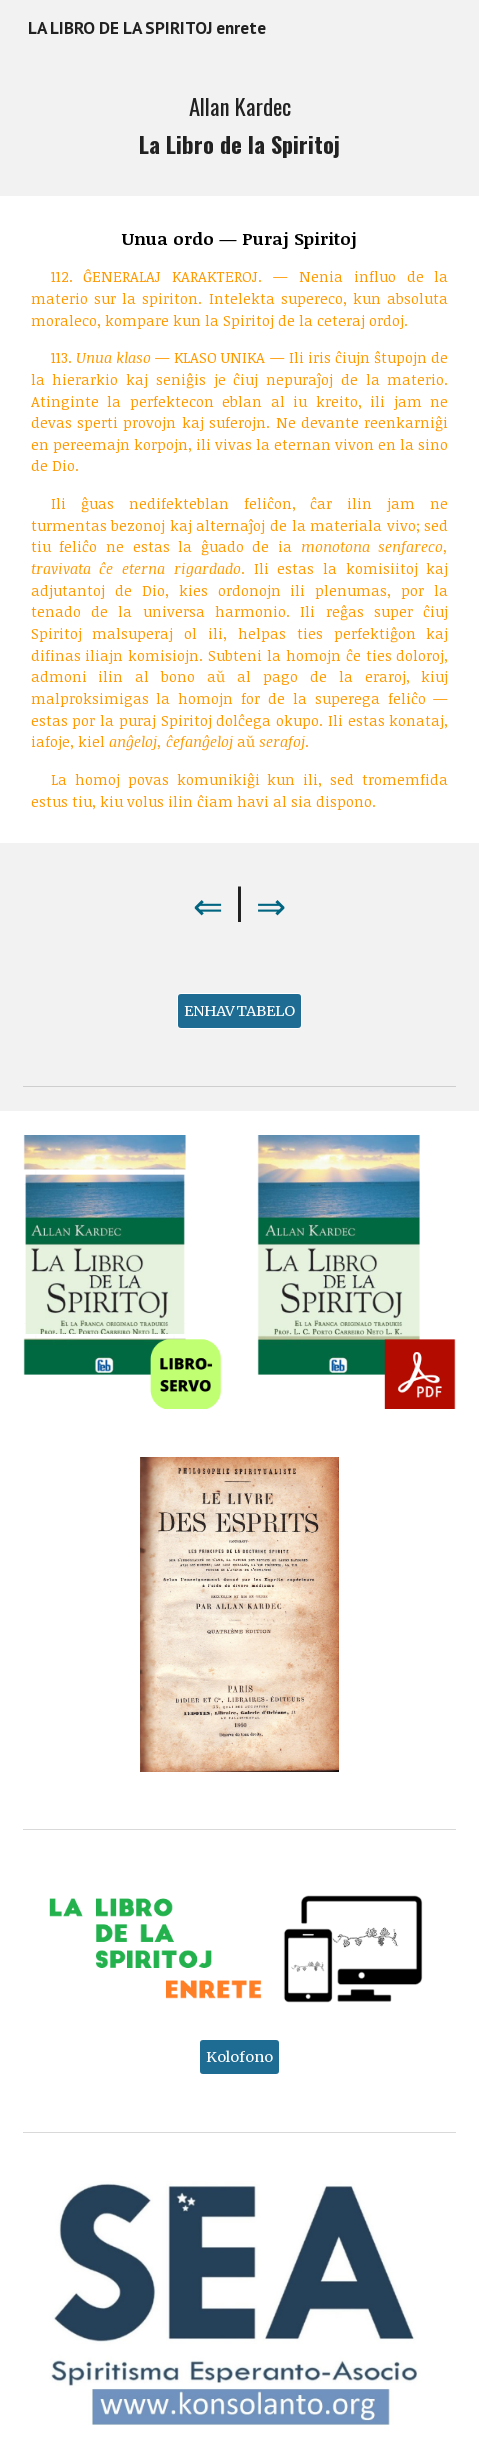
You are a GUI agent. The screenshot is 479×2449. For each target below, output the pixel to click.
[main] (240, 126)
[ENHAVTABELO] (239, 1011)
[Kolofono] (239, 2056)
